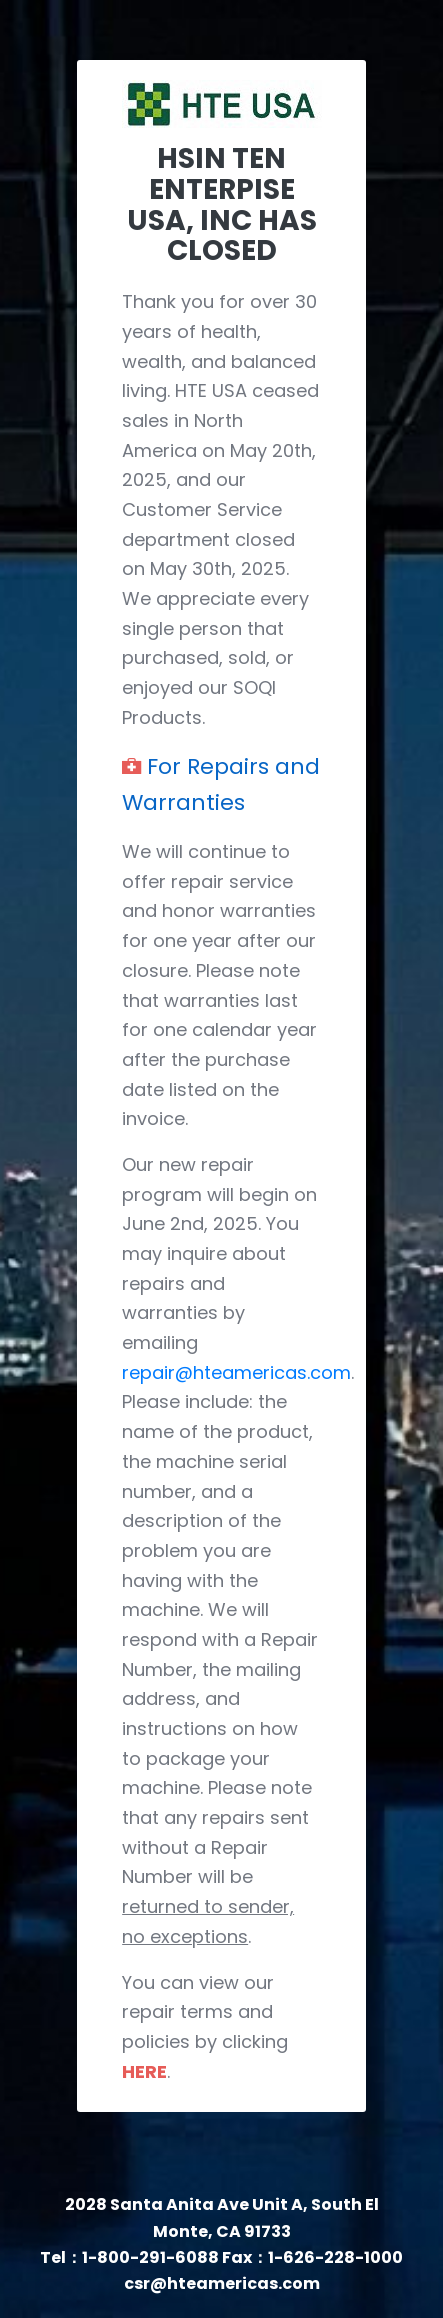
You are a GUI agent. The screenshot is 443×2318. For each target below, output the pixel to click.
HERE (144, 2071)
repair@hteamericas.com (236, 1372)
